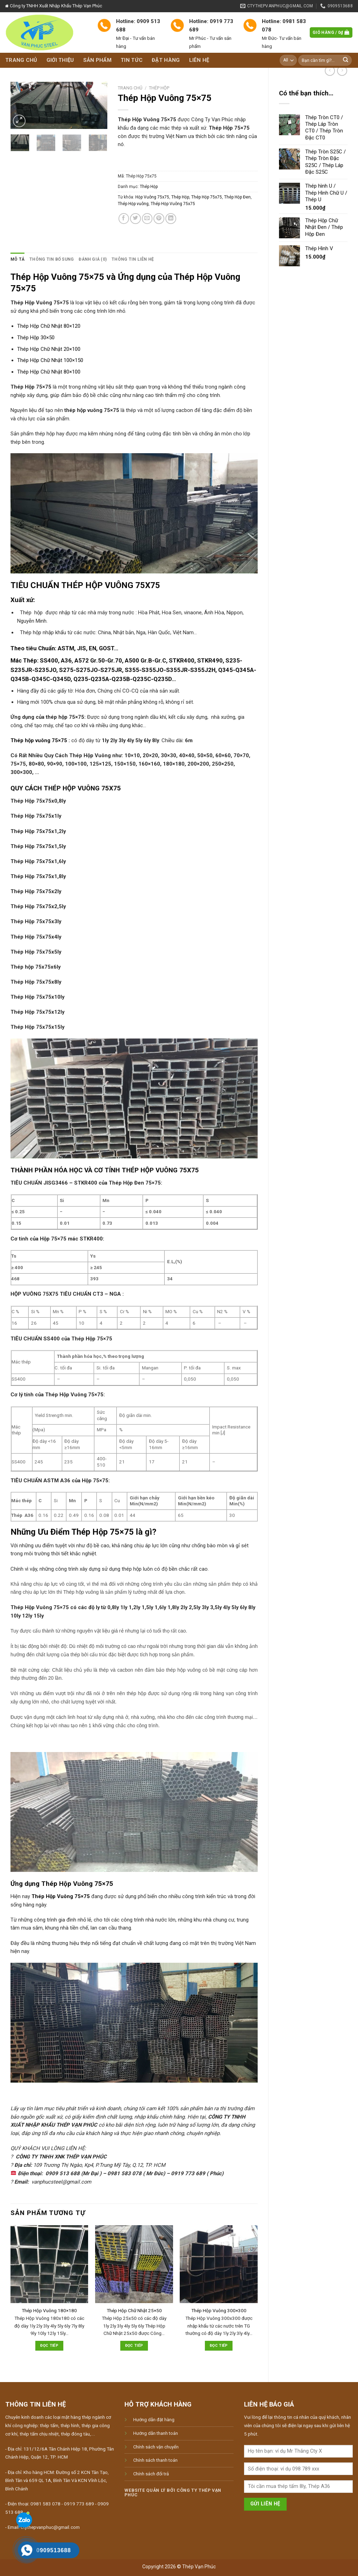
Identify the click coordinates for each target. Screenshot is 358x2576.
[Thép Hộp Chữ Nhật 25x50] (134, 2264)
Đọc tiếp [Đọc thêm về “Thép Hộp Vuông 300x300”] (219, 2345)
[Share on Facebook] (124, 218)
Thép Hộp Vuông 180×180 (49, 2310)
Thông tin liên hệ (133, 259)
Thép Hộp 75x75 (206, 197)
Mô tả (17, 259)
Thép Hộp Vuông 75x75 (173, 203)
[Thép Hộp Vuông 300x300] (219, 2264)
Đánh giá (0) (93, 259)
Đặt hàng (166, 60)
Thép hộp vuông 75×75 (38, 740)
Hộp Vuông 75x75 (152, 197)
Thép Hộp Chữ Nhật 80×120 (48, 326)
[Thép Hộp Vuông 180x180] (49, 2264)
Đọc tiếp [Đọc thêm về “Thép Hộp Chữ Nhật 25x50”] (134, 2345)
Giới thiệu (60, 60)
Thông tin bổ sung (51, 259)
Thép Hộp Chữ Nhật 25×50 (134, 2310)
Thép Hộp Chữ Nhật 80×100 (48, 372)
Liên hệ (199, 60)
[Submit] (345, 60)
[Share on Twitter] (135, 218)
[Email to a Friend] (147, 218)
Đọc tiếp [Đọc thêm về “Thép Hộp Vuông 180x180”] (49, 2345)
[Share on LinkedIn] (170, 218)
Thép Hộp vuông (133, 203)
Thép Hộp (159, 88)
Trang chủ (21, 60)
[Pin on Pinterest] (158, 218)
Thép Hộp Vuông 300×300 (218, 2310)
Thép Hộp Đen (237, 197)
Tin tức (132, 60)
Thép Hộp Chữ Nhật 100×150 (50, 360)
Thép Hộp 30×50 (36, 337)
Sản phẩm (97, 60)
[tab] (17, 259)
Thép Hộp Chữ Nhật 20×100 (48, 349)
